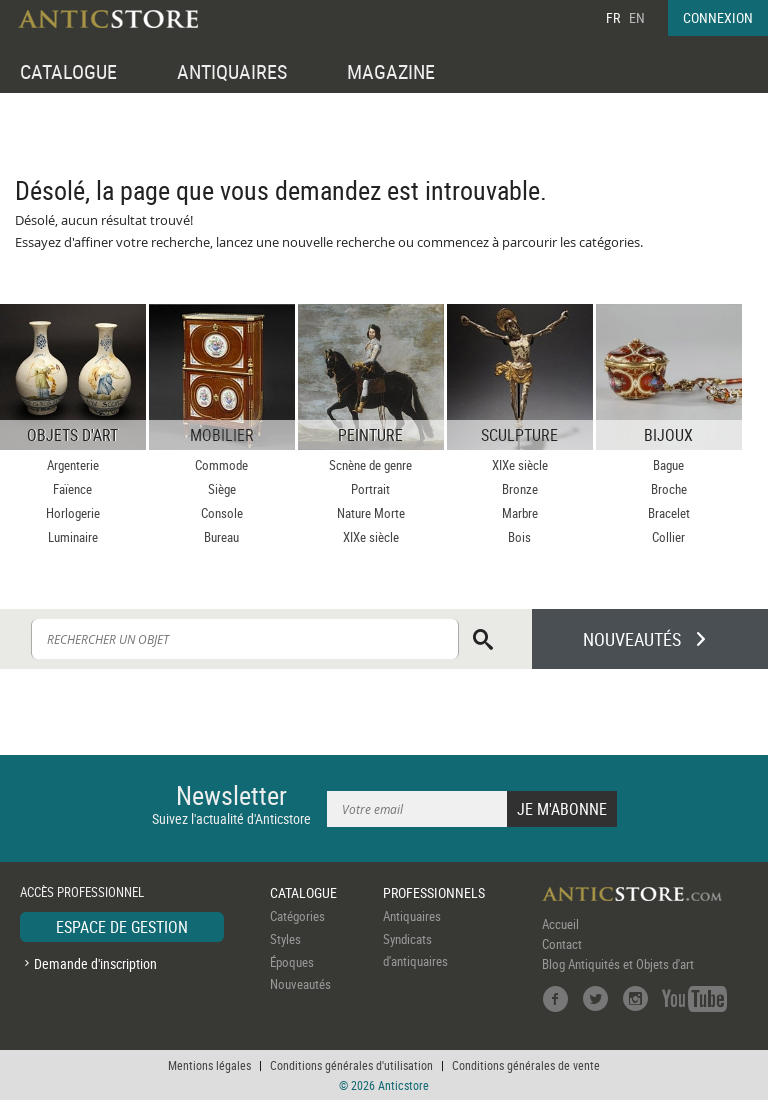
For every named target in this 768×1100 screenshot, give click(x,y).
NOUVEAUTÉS (632, 639)
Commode (221, 465)
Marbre (520, 513)
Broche (669, 489)
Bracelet (669, 513)
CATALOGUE (68, 71)
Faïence (72, 489)
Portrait (370, 489)
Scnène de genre (370, 465)
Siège (222, 489)
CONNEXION (718, 17)
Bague (668, 465)
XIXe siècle (371, 537)
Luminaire (73, 537)
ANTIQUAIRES (232, 71)
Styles (285, 939)
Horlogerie (73, 513)
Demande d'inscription (95, 963)
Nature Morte (371, 513)
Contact (562, 944)
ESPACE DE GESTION (122, 927)
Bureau (221, 537)
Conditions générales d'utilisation (351, 1065)
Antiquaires (412, 916)
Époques (292, 962)
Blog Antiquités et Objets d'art (618, 964)
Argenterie (73, 465)
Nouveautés (300, 984)
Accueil (560, 924)
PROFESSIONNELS (434, 892)
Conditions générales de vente (526, 1065)
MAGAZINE (391, 71)
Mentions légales (209, 1065)
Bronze (520, 489)
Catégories (297, 916)
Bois (519, 537)
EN (637, 17)
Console (222, 513)
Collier (668, 537)
